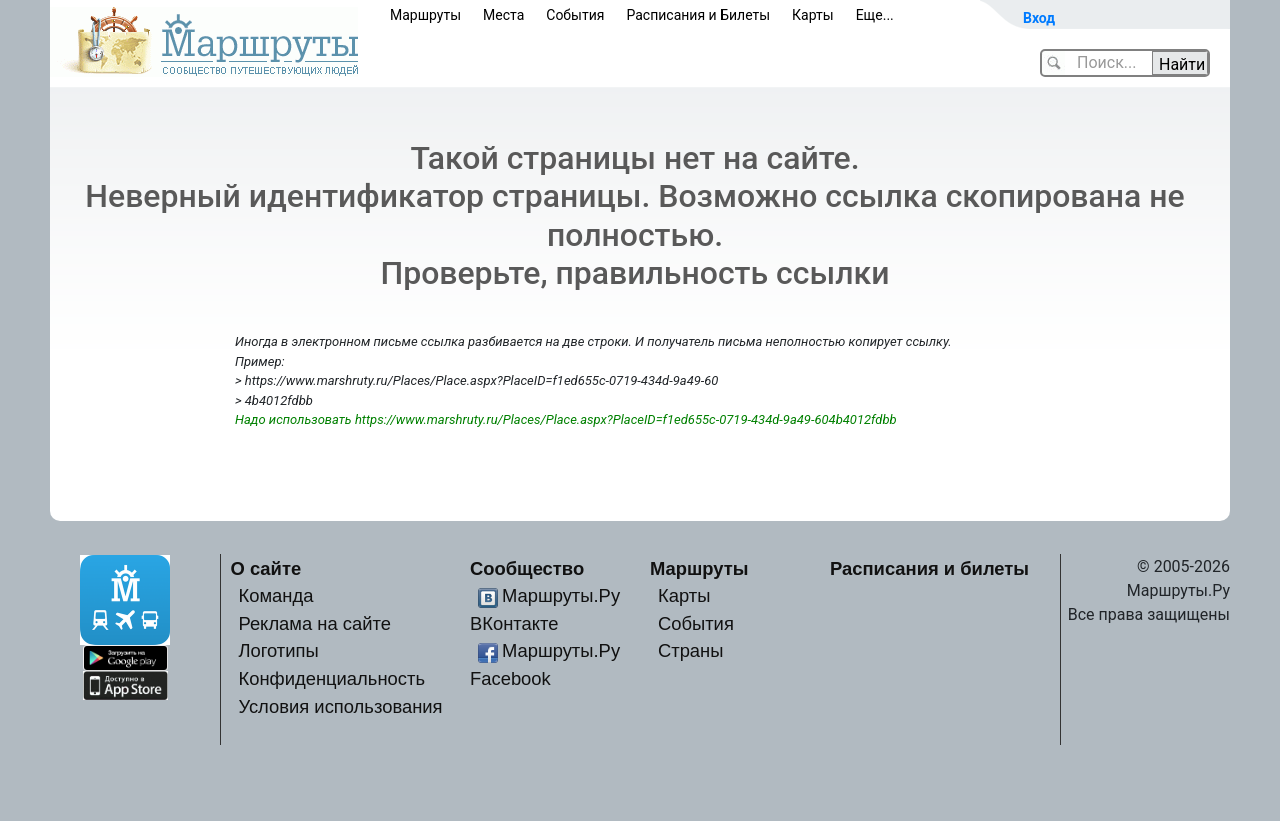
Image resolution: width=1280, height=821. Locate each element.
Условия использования (340, 706)
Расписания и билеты (929, 568)
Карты (813, 15)
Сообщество (527, 568)
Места (503, 15)
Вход (1039, 18)
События (575, 15)
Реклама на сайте (314, 623)
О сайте (266, 568)
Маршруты (425, 15)
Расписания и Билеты (698, 15)
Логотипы (278, 650)
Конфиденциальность (331, 678)
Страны (691, 650)
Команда (275, 595)
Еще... (875, 15)
